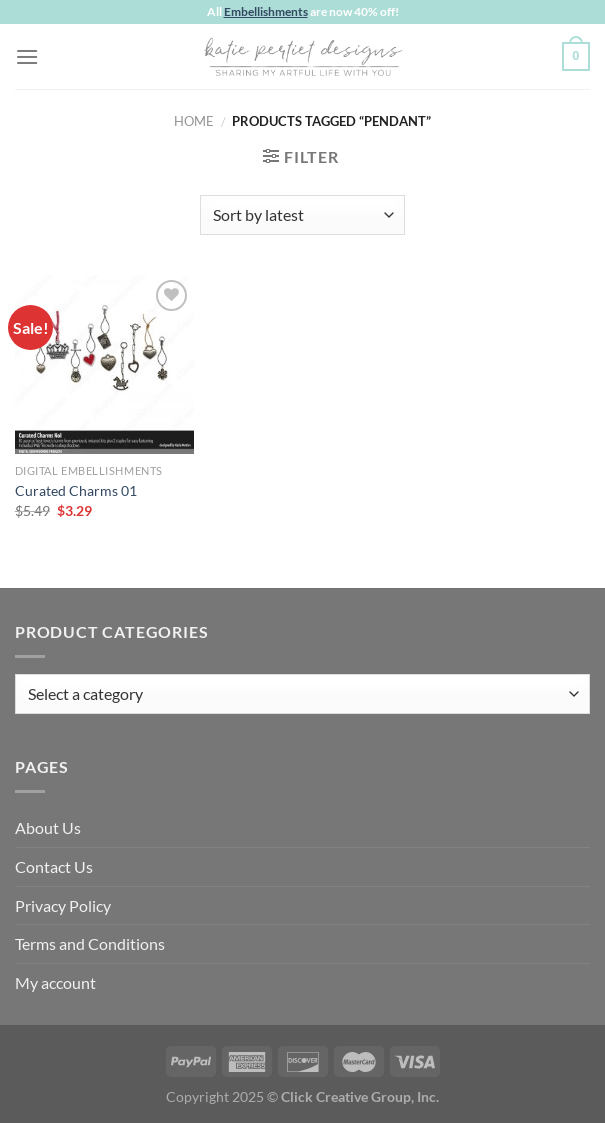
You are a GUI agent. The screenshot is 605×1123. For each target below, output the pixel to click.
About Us (48, 827)
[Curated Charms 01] (104, 364)
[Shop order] (302, 215)
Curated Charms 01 (76, 490)
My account (55, 982)
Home (194, 121)
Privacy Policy (63, 905)
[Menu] (27, 56)
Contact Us (54, 866)
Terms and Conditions (90, 943)
